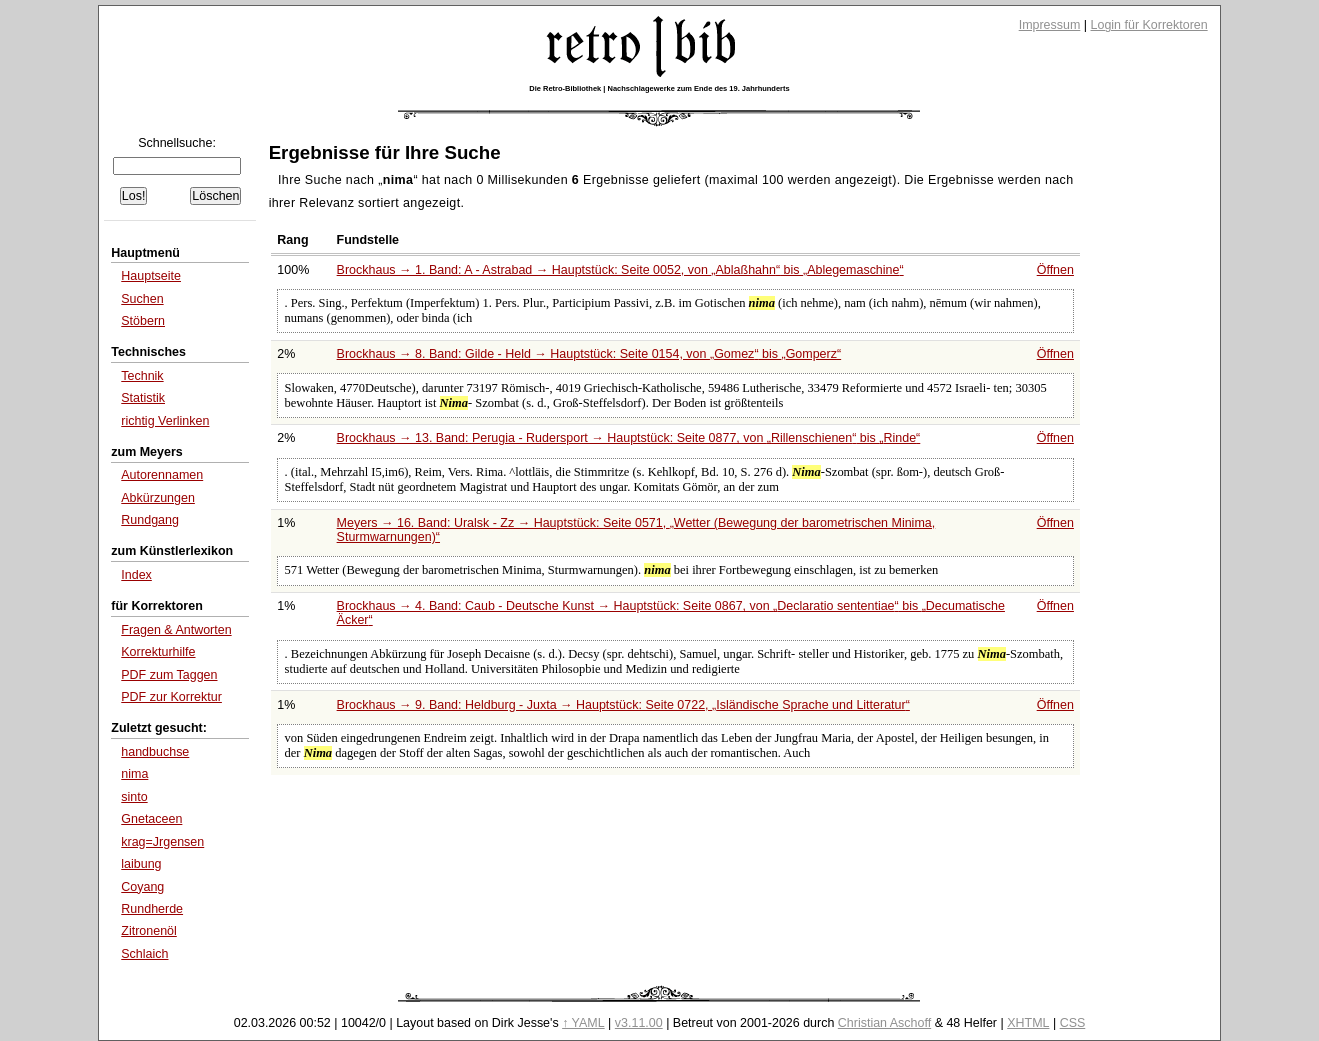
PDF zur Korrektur (171, 697)
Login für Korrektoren (1149, 25)
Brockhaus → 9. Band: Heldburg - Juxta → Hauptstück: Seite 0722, (623, 705)
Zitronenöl (149, 931)
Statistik (143, 398)
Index (136, 575)
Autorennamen (162, 475)
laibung (141, 864)
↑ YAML (583, 1023)
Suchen (142, 299)
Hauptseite (151, 276)
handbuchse (155, 752)
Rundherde (152, 909)
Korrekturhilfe (158, 652)
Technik (142, 376)
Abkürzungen (158, 498)
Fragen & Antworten (176, 630)
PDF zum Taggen (169, 675)
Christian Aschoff (884, 1023)
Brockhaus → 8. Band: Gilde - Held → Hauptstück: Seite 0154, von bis (589, 354)
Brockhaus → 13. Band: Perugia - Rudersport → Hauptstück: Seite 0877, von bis (629, 438)
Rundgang (150, 520)
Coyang (142, 887)
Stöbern (143, 321)
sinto (134, 797)
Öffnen (1055, 270)
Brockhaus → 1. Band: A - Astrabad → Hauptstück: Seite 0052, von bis (620, 270)
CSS (1073, 1023)
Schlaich (144, 954)
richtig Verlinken (165, 421)
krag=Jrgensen (162, 842)
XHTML (1028, 1023)
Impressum (1050, 25)
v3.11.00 (639, 1023)
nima (134, 774)
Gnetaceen (151, 819)
